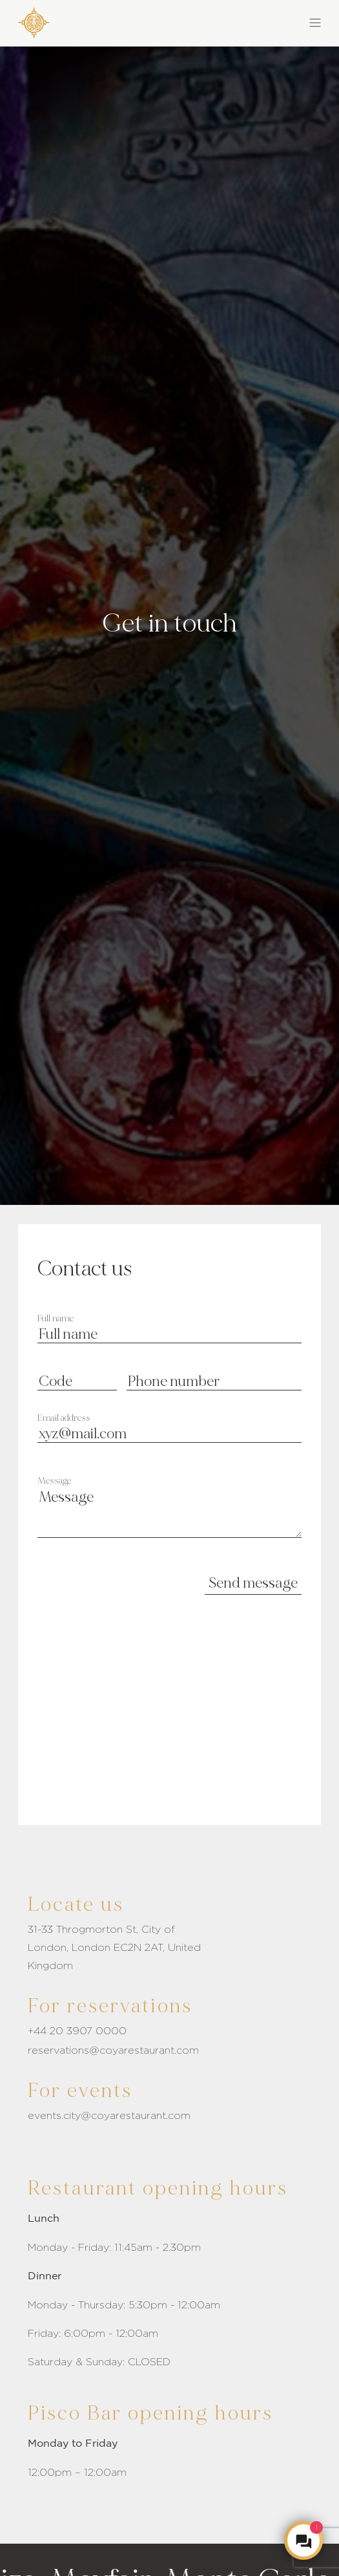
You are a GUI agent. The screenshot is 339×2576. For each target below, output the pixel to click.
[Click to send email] (169, 2050)
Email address (63, 1418)
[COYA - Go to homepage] (34, 20)
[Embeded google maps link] (169, 1731)
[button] (246, 20)
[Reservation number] (169, 2031)
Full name (55, 1318)
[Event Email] (169, 2116)
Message (54, 1480)
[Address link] (169, 1948)
